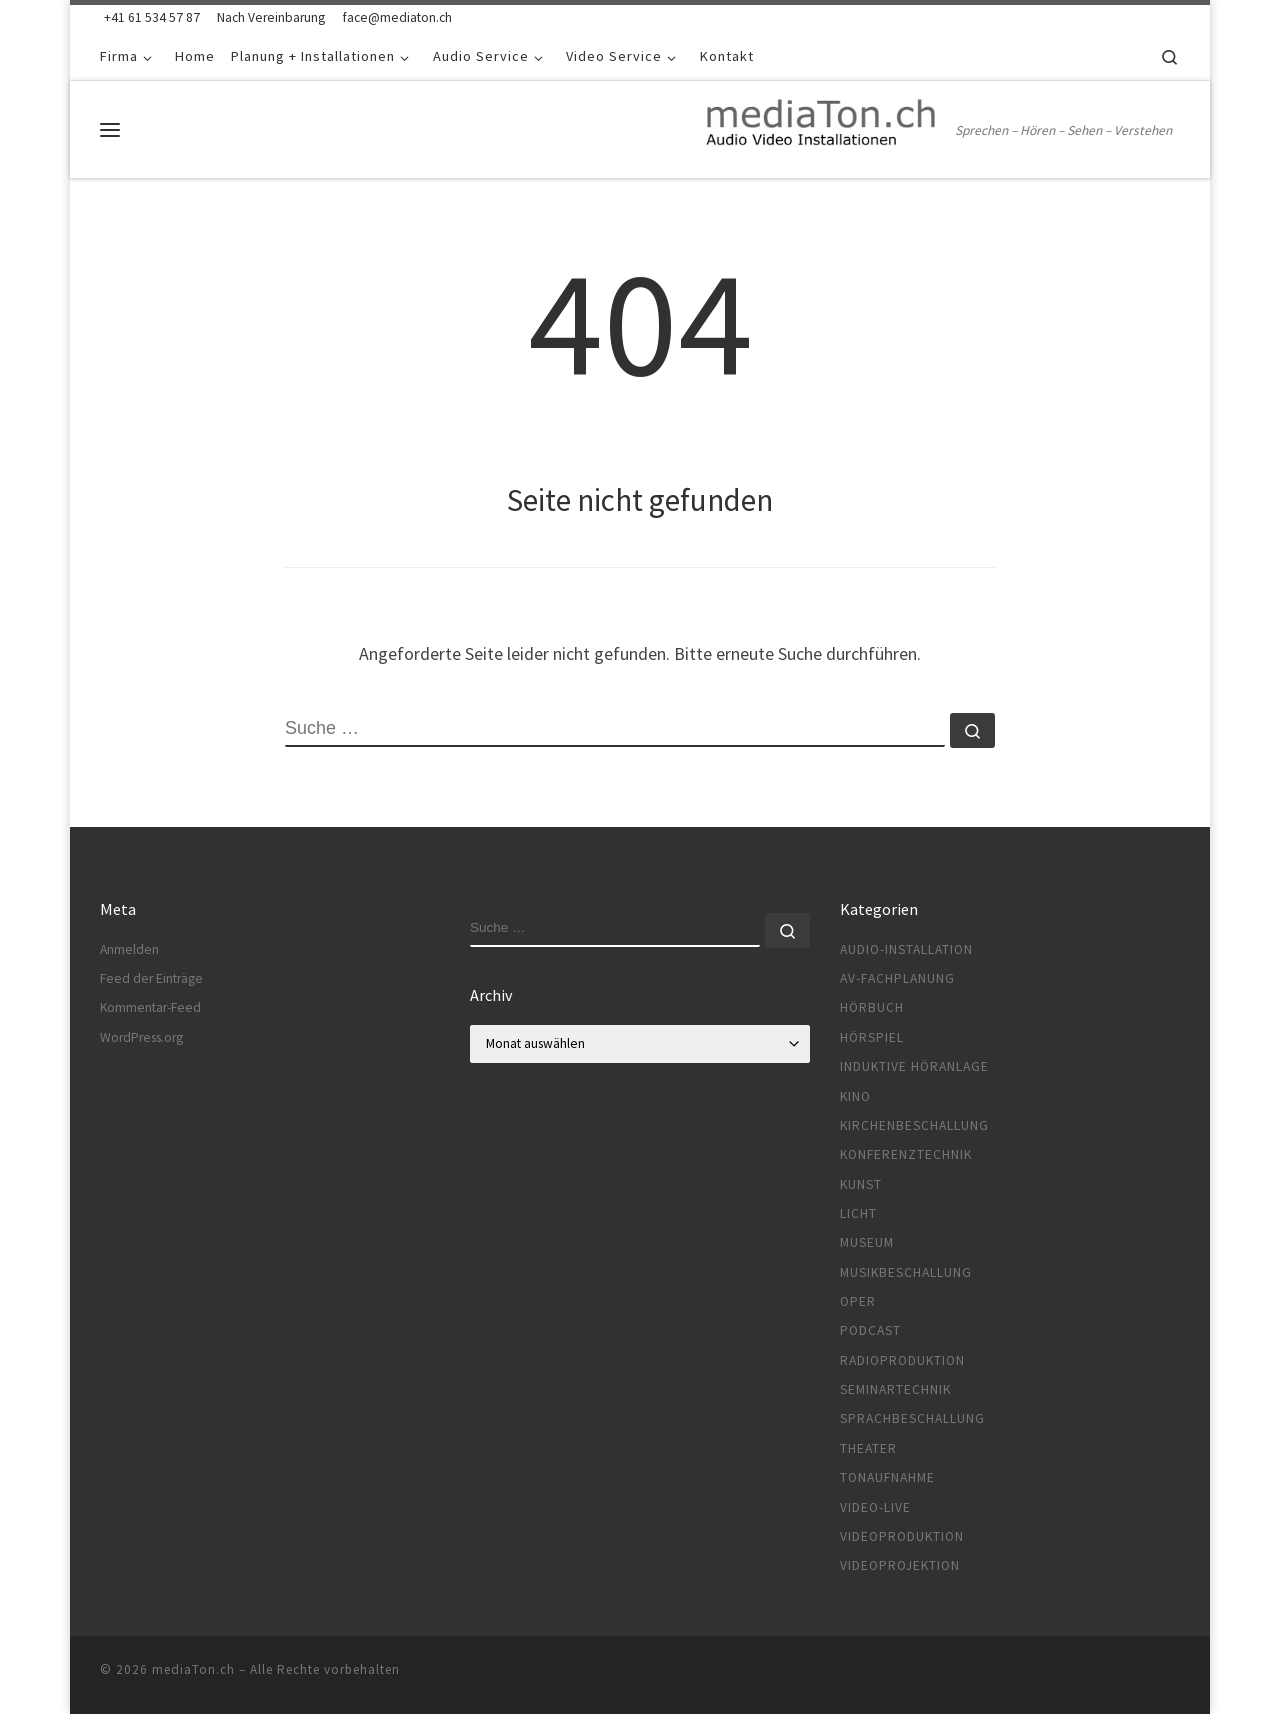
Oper (858, 1301)
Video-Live (875, 1507)
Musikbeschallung (906, 1272)
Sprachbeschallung (912, 1418)
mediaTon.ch (193, 1669)
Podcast (870, 1330)
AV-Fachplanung (897, 978)
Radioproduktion (902, 1360)
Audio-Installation (906, 949)
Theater (868, 1448)
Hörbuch (872, 1007)
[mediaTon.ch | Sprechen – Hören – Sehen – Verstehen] (823, 125)
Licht (858, 1213)
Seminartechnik (895, 1389)
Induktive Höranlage (914, 1066)
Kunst (861, 1184)
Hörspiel (872, 1037)
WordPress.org (141, 1037)
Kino (855, 1096)
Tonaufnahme (887, 1477)
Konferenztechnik (906, 1154)
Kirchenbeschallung (914, 1125)
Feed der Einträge (151, 978)
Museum (867, 1242)
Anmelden (129, 949)
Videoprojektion (900, 1565)
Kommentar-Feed (150, 1007)
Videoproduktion (902, 1536)
